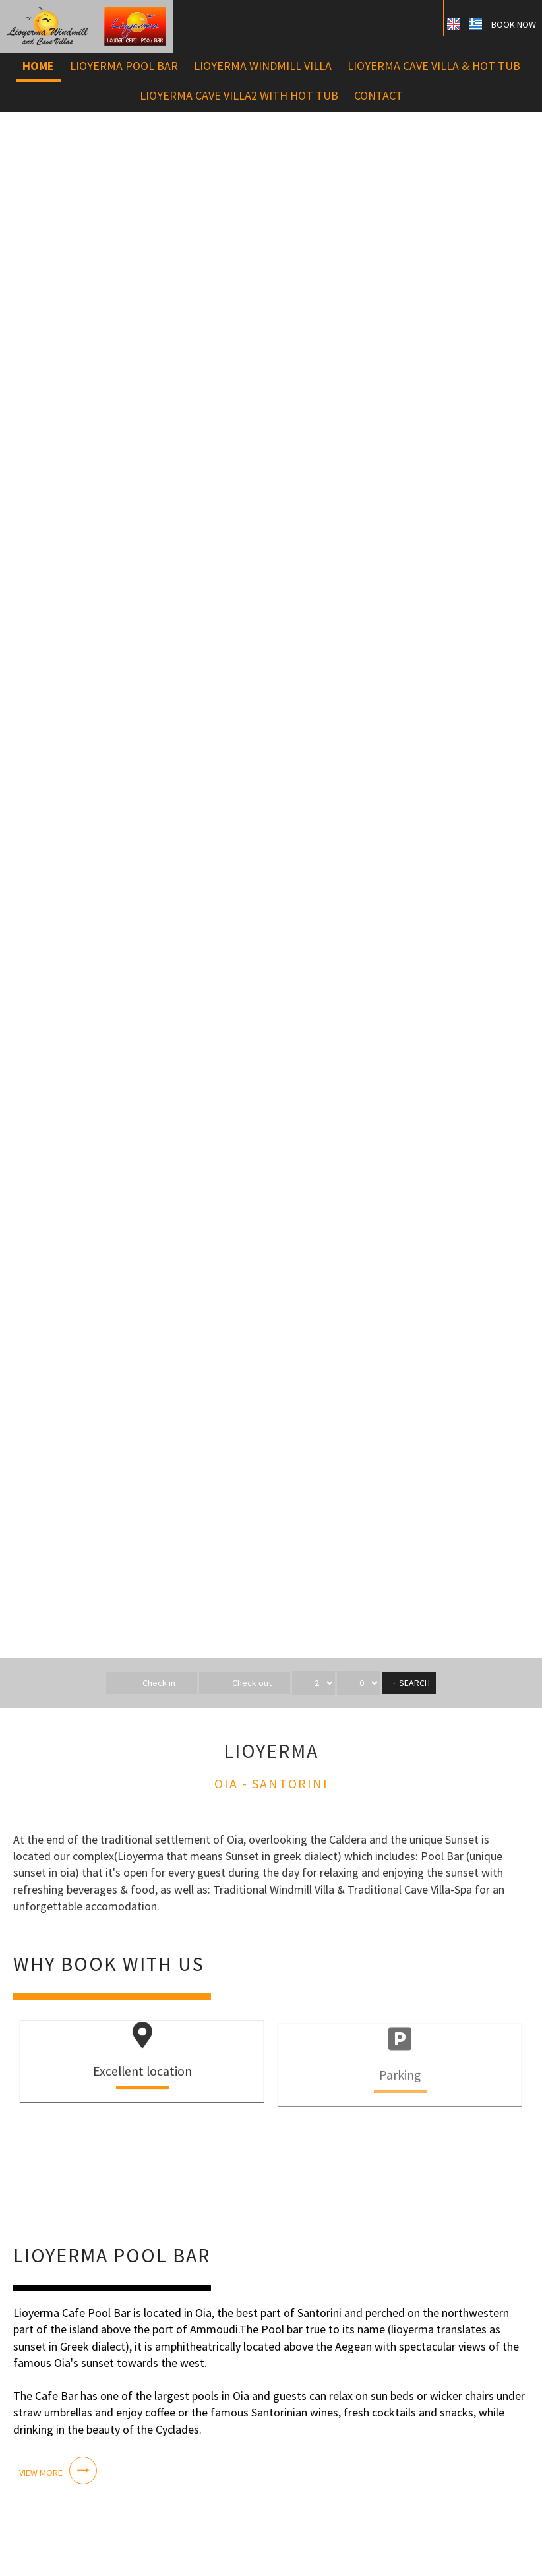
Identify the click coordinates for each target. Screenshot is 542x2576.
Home (38, 65)
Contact (378, 95)
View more (40, 2470)
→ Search (409, 1683)
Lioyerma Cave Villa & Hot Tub (433, 65)
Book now (513, 24)
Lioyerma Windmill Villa (263, 65)
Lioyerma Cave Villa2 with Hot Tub (239, 95)
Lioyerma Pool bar (124, 65)
